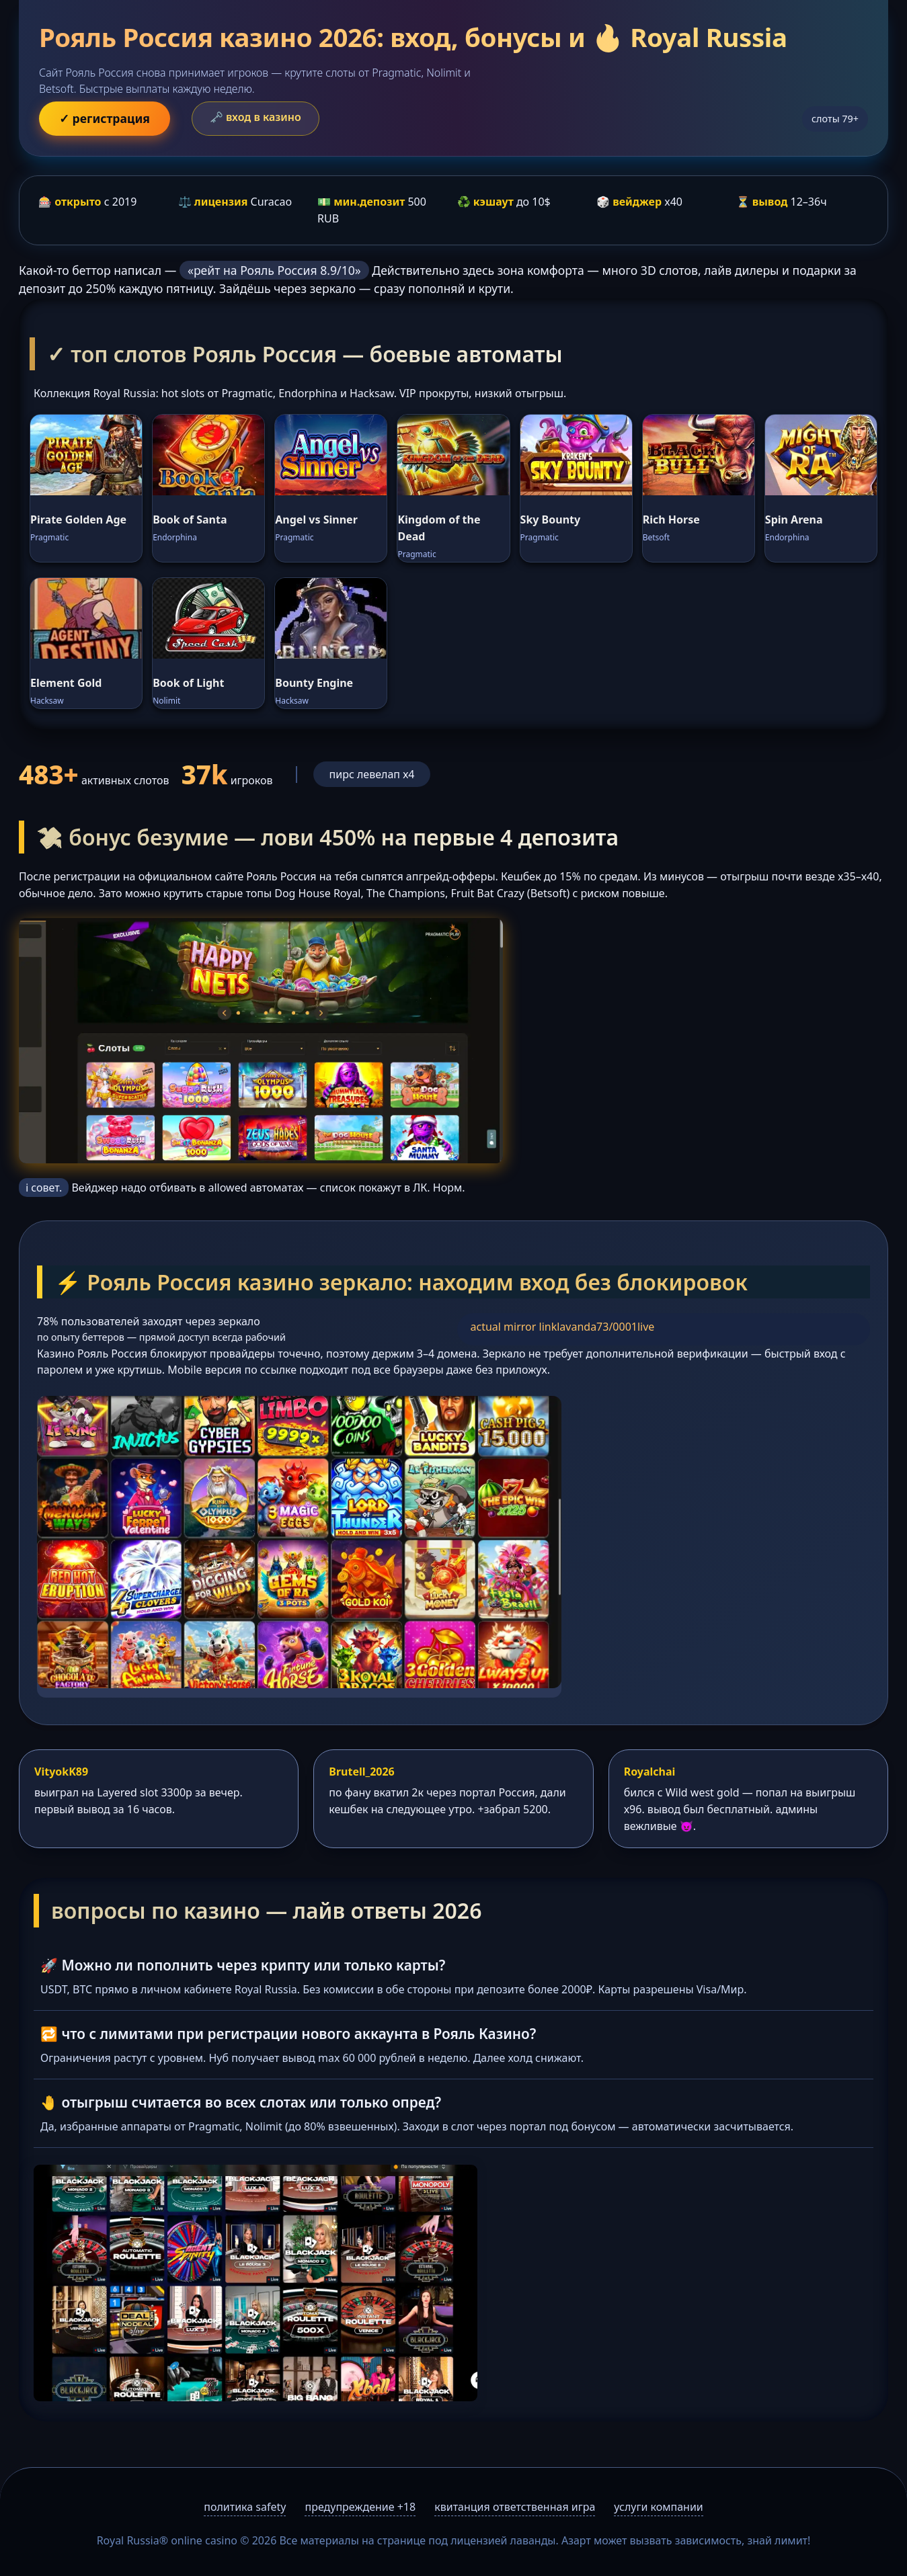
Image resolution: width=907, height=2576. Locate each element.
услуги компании (658, 2506)
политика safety (245, 2506)
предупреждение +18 (360, 2506)
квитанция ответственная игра (514, 2506)
